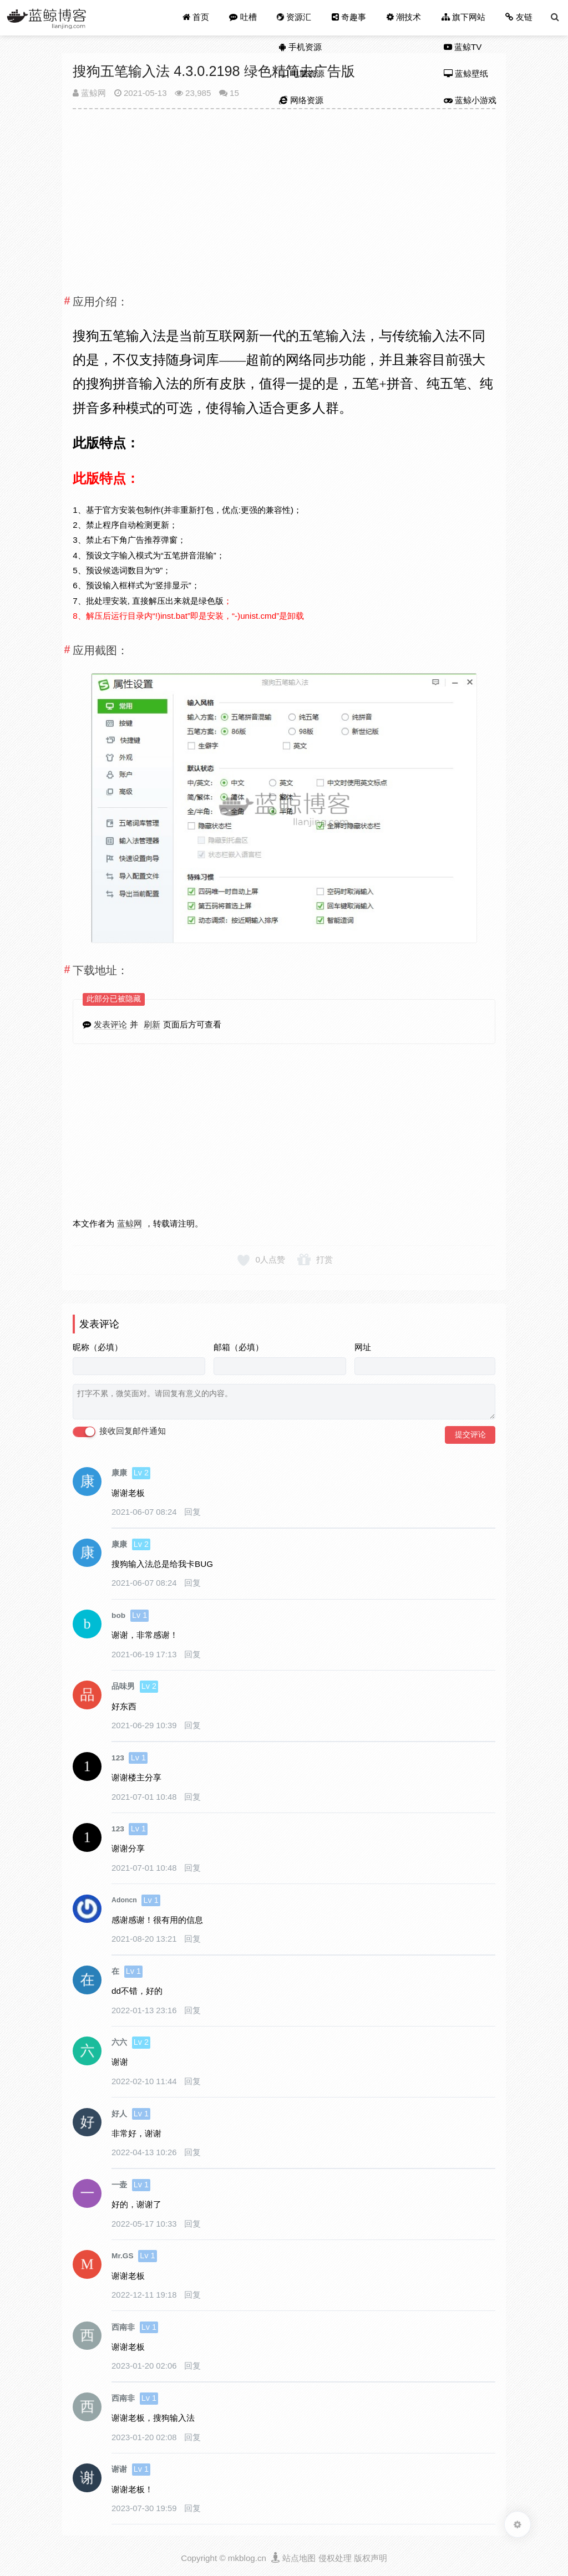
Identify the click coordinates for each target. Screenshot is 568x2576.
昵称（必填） (98, 1347)
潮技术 (404, 17)
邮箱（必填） (238, 1347)
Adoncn (124, 1900)
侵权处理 (335, 2558)
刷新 (152, 1024)
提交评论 (470, 1434)
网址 (362, 1347)
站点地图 (299, 2558)
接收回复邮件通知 (119, 1431)
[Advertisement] (284, 197)
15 (234, 93)
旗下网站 (464, 17)
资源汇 (295, 17)
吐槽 (244, 17)
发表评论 (110, 1024)
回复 (192, 1512)
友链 (519, 17)
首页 (197, 17)
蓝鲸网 (89, 93)
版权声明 (370, 2558)
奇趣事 (350, 17)
